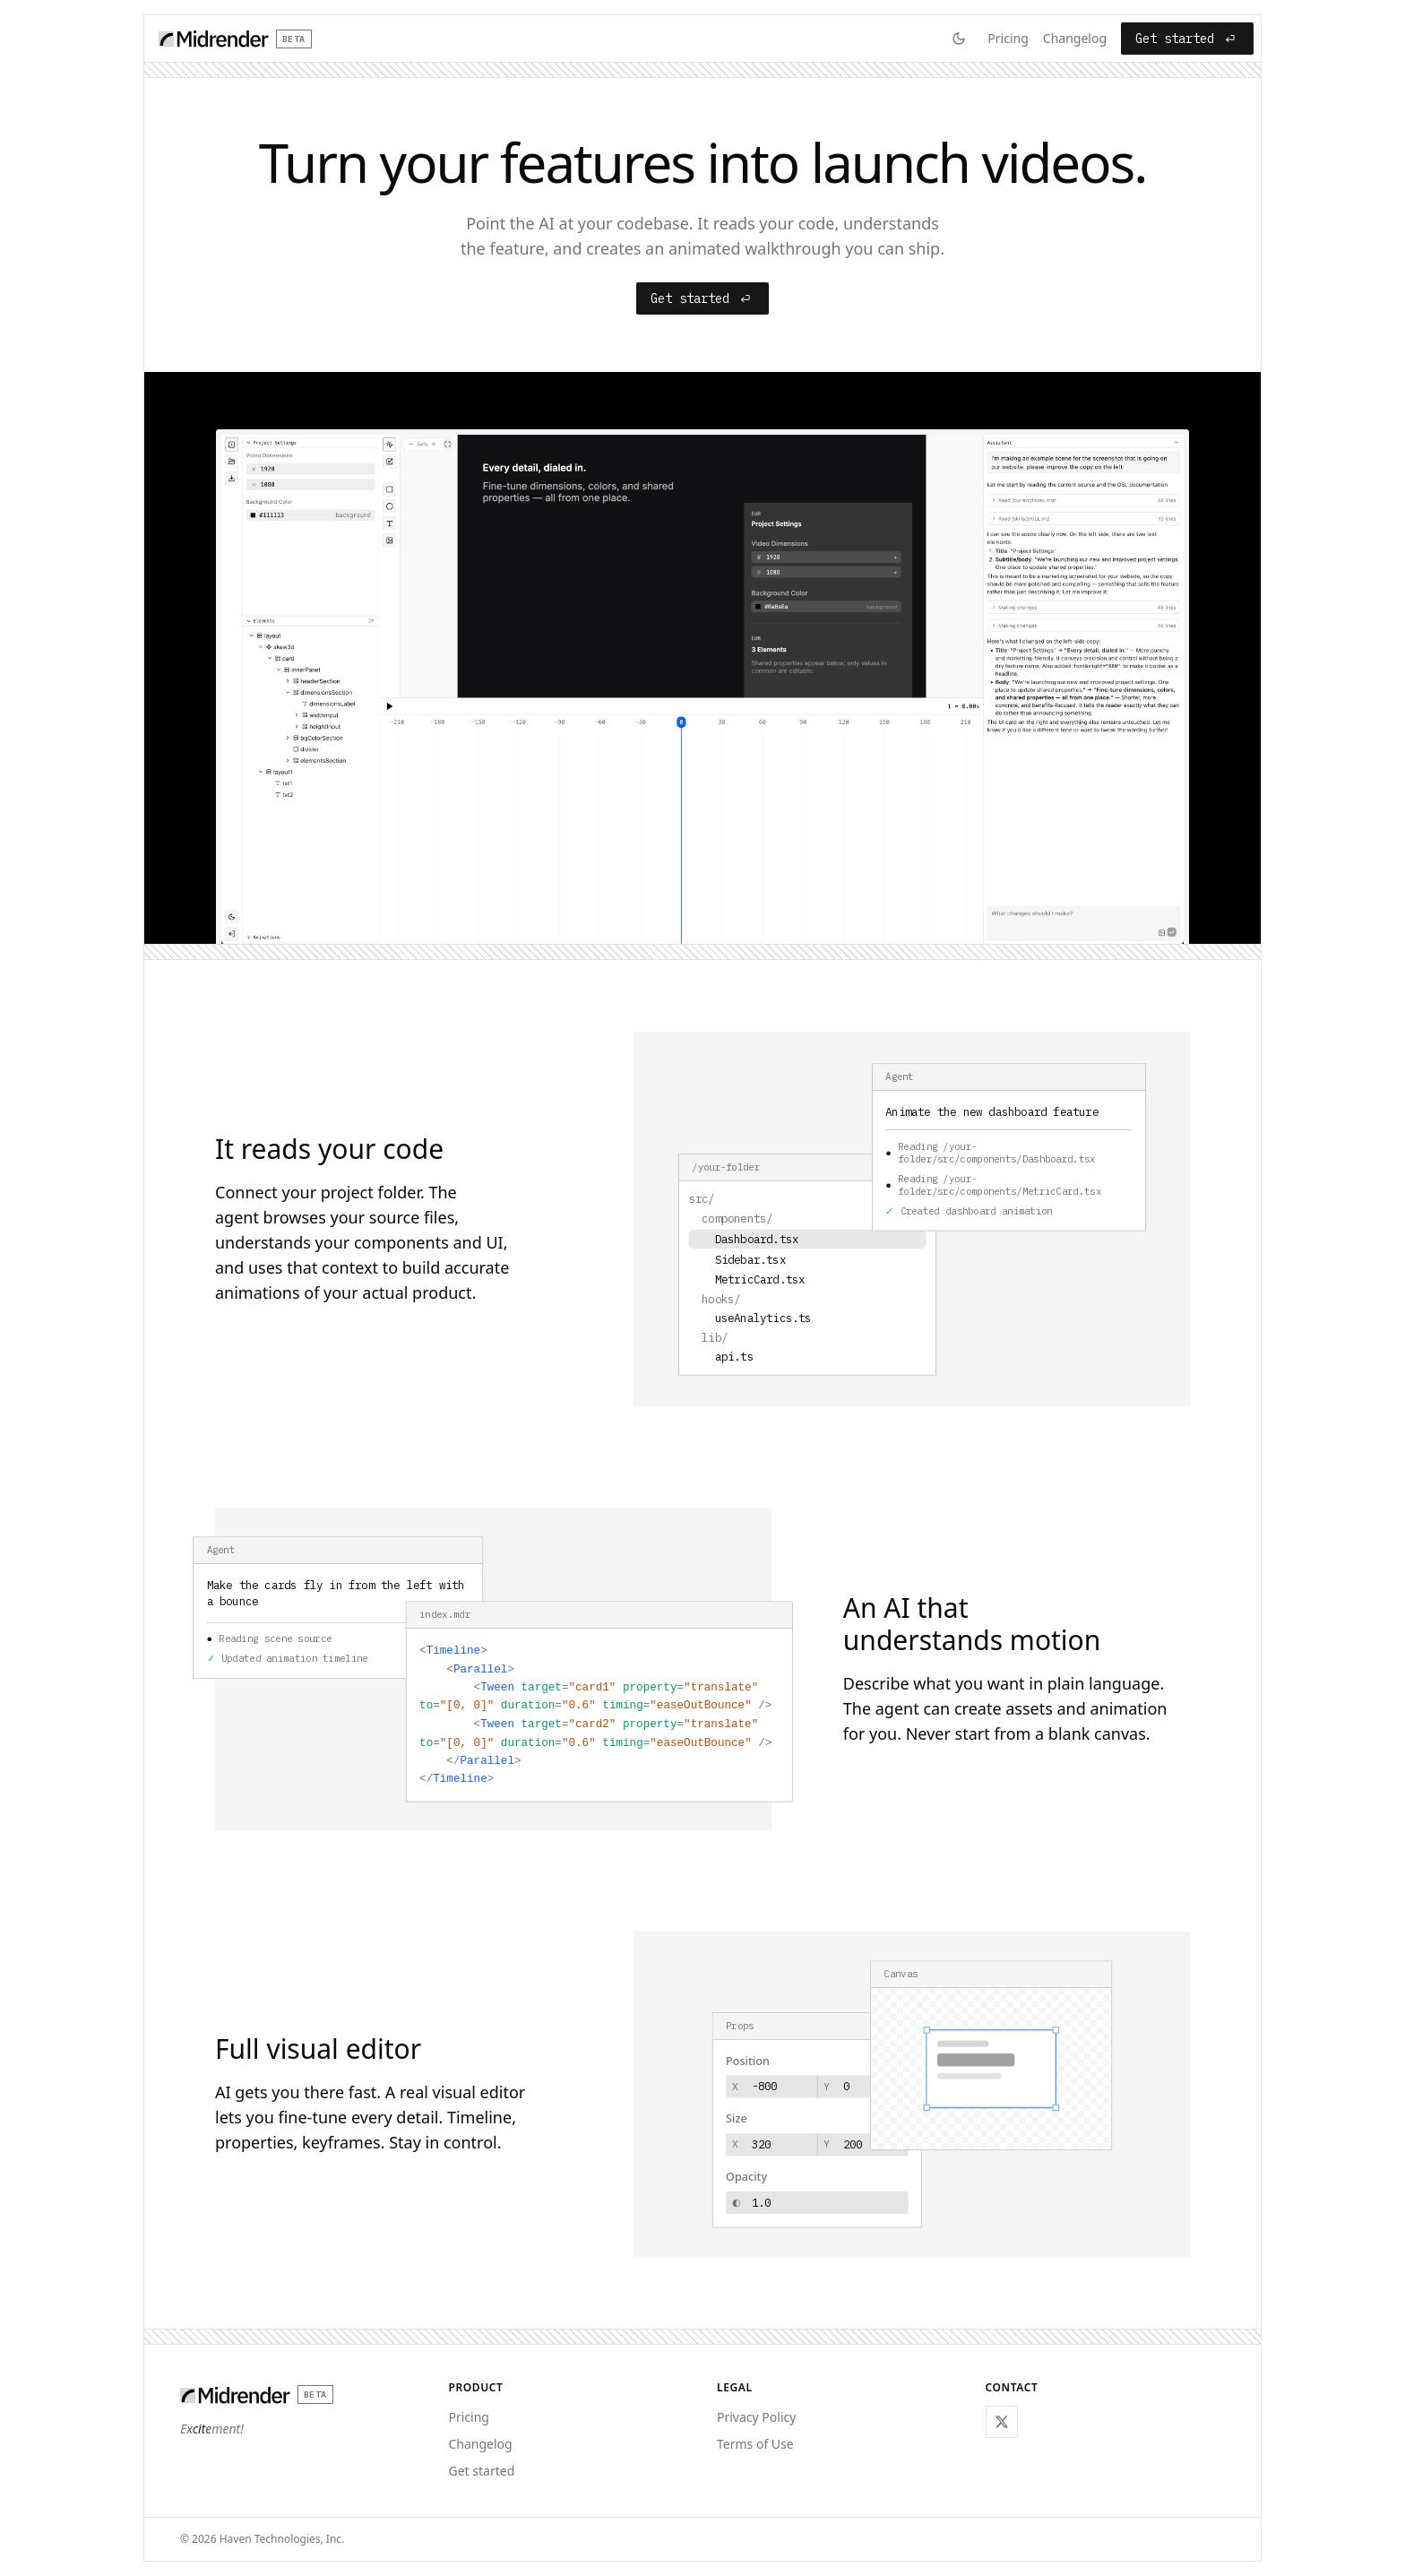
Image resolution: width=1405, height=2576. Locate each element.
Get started (1187, 39)
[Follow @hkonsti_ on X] (1002, 2422)
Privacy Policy (756, 2416)
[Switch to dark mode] (958, 38)
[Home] (235, 38)
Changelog (1075, 38)
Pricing (1007, 38)
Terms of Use (755, 2443)
